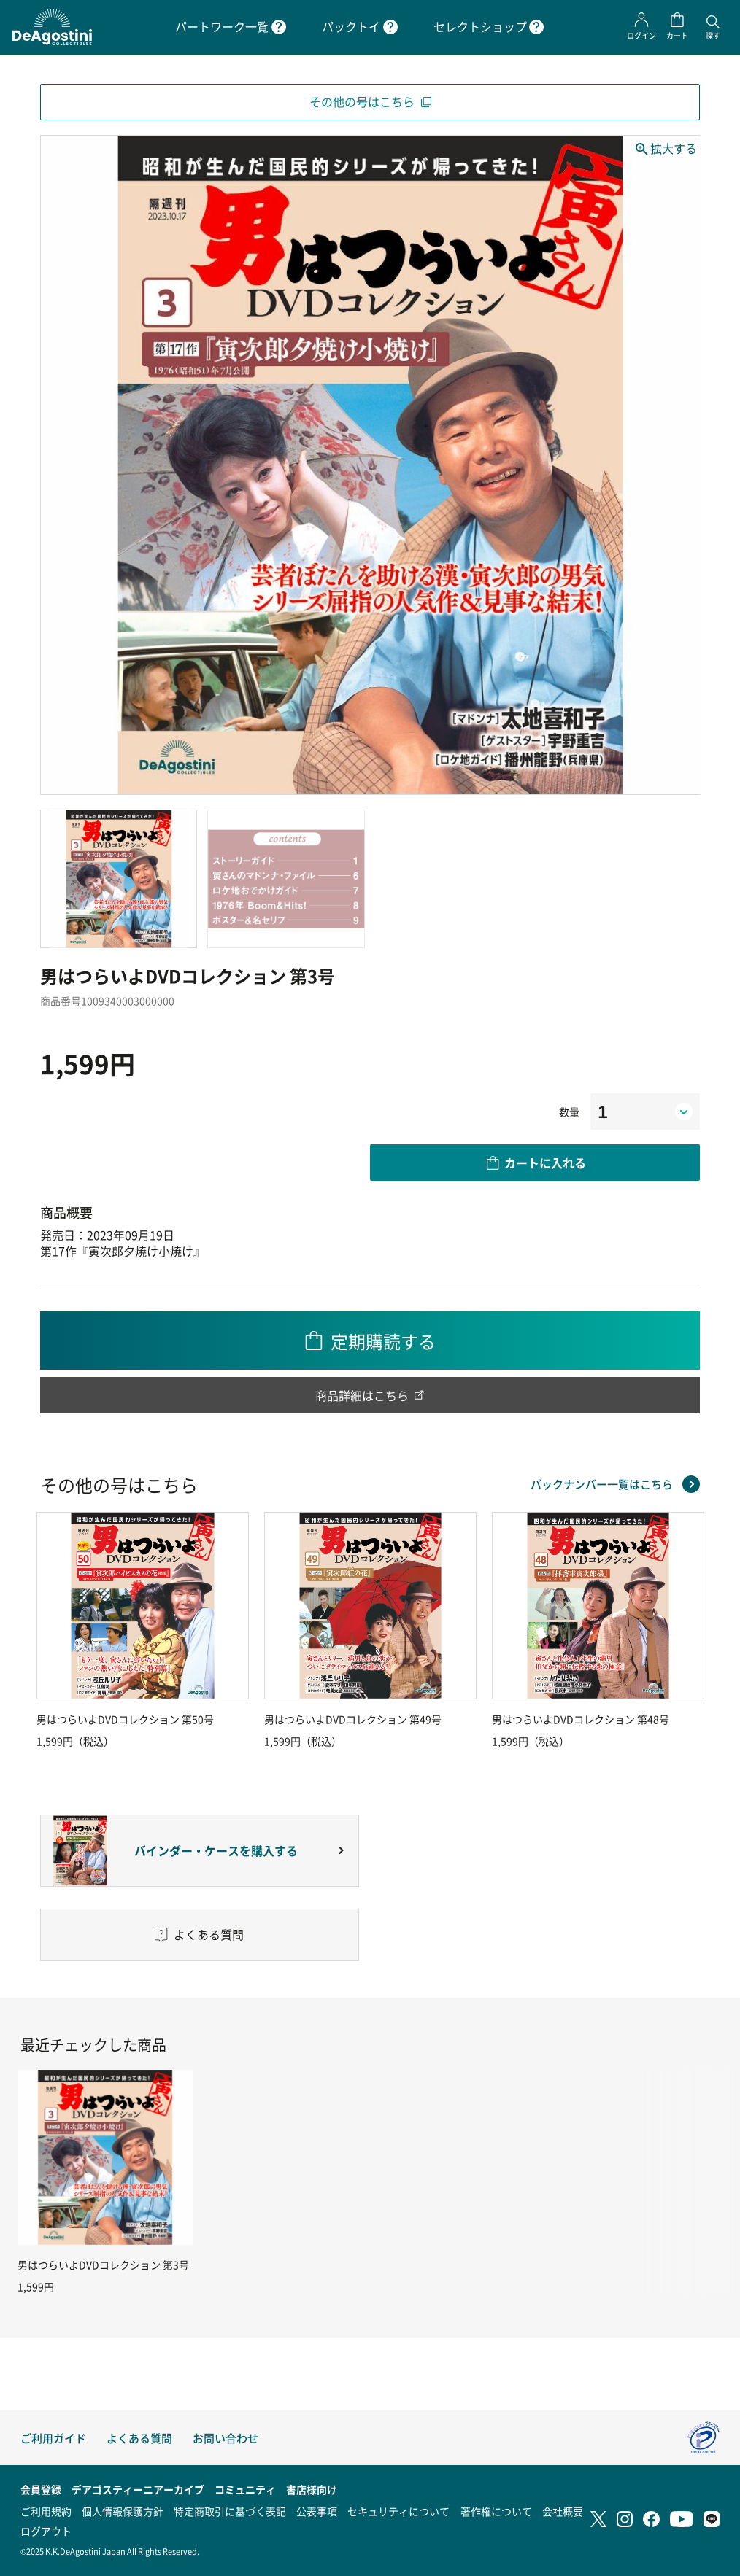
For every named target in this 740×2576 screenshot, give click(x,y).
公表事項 (316, 2511)
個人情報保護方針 (122, 2511)
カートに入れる (545, 1162)
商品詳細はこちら (362, 1395)
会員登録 (40, 2489)
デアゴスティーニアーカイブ (138, 2489)
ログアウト (46, 2530)
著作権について (496, 2511)
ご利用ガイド (53, 2437)
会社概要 (562, 2511)
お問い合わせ (225, 2437)
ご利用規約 (46, 2511)
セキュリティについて (398, 2511)
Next (700, 1630)
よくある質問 (139, 2437)
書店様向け (311, 2489)
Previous (40, 1630)
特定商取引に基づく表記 (230, 2511)
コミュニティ (245, 2489)
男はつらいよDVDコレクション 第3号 (103, 2264)
